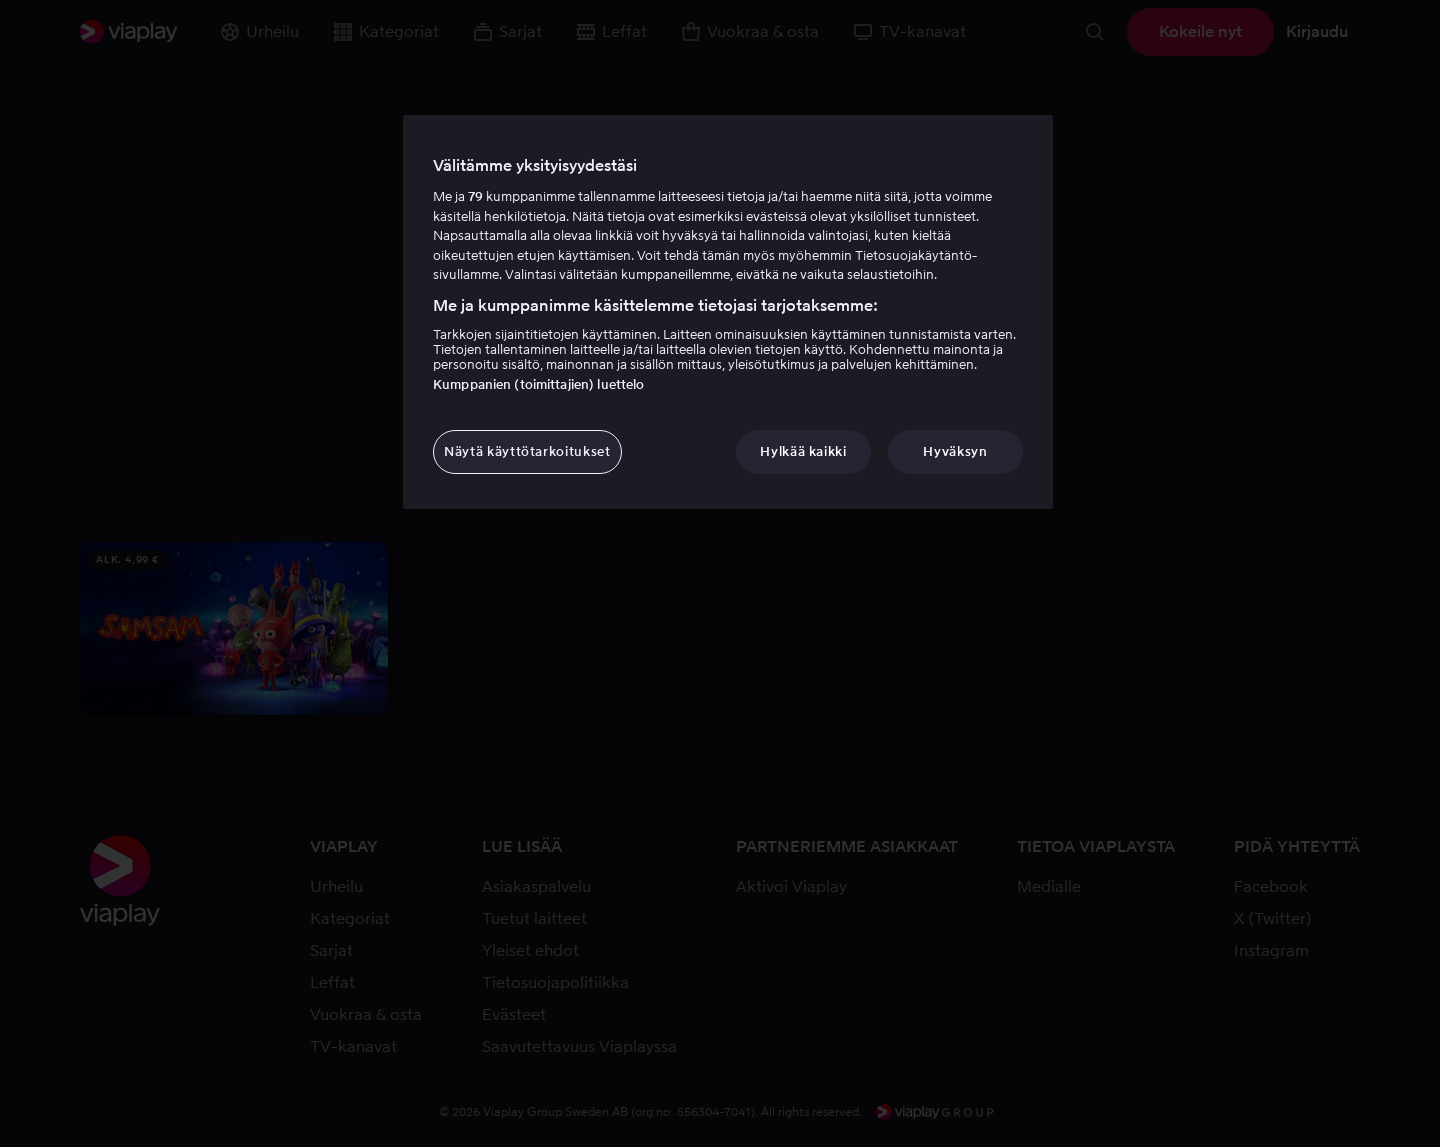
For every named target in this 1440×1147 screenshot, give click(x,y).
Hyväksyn (955, 451)
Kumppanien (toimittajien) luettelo (538, 384)
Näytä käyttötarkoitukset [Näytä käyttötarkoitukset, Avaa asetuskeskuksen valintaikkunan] (527, 451)
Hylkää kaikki (803, 451)
